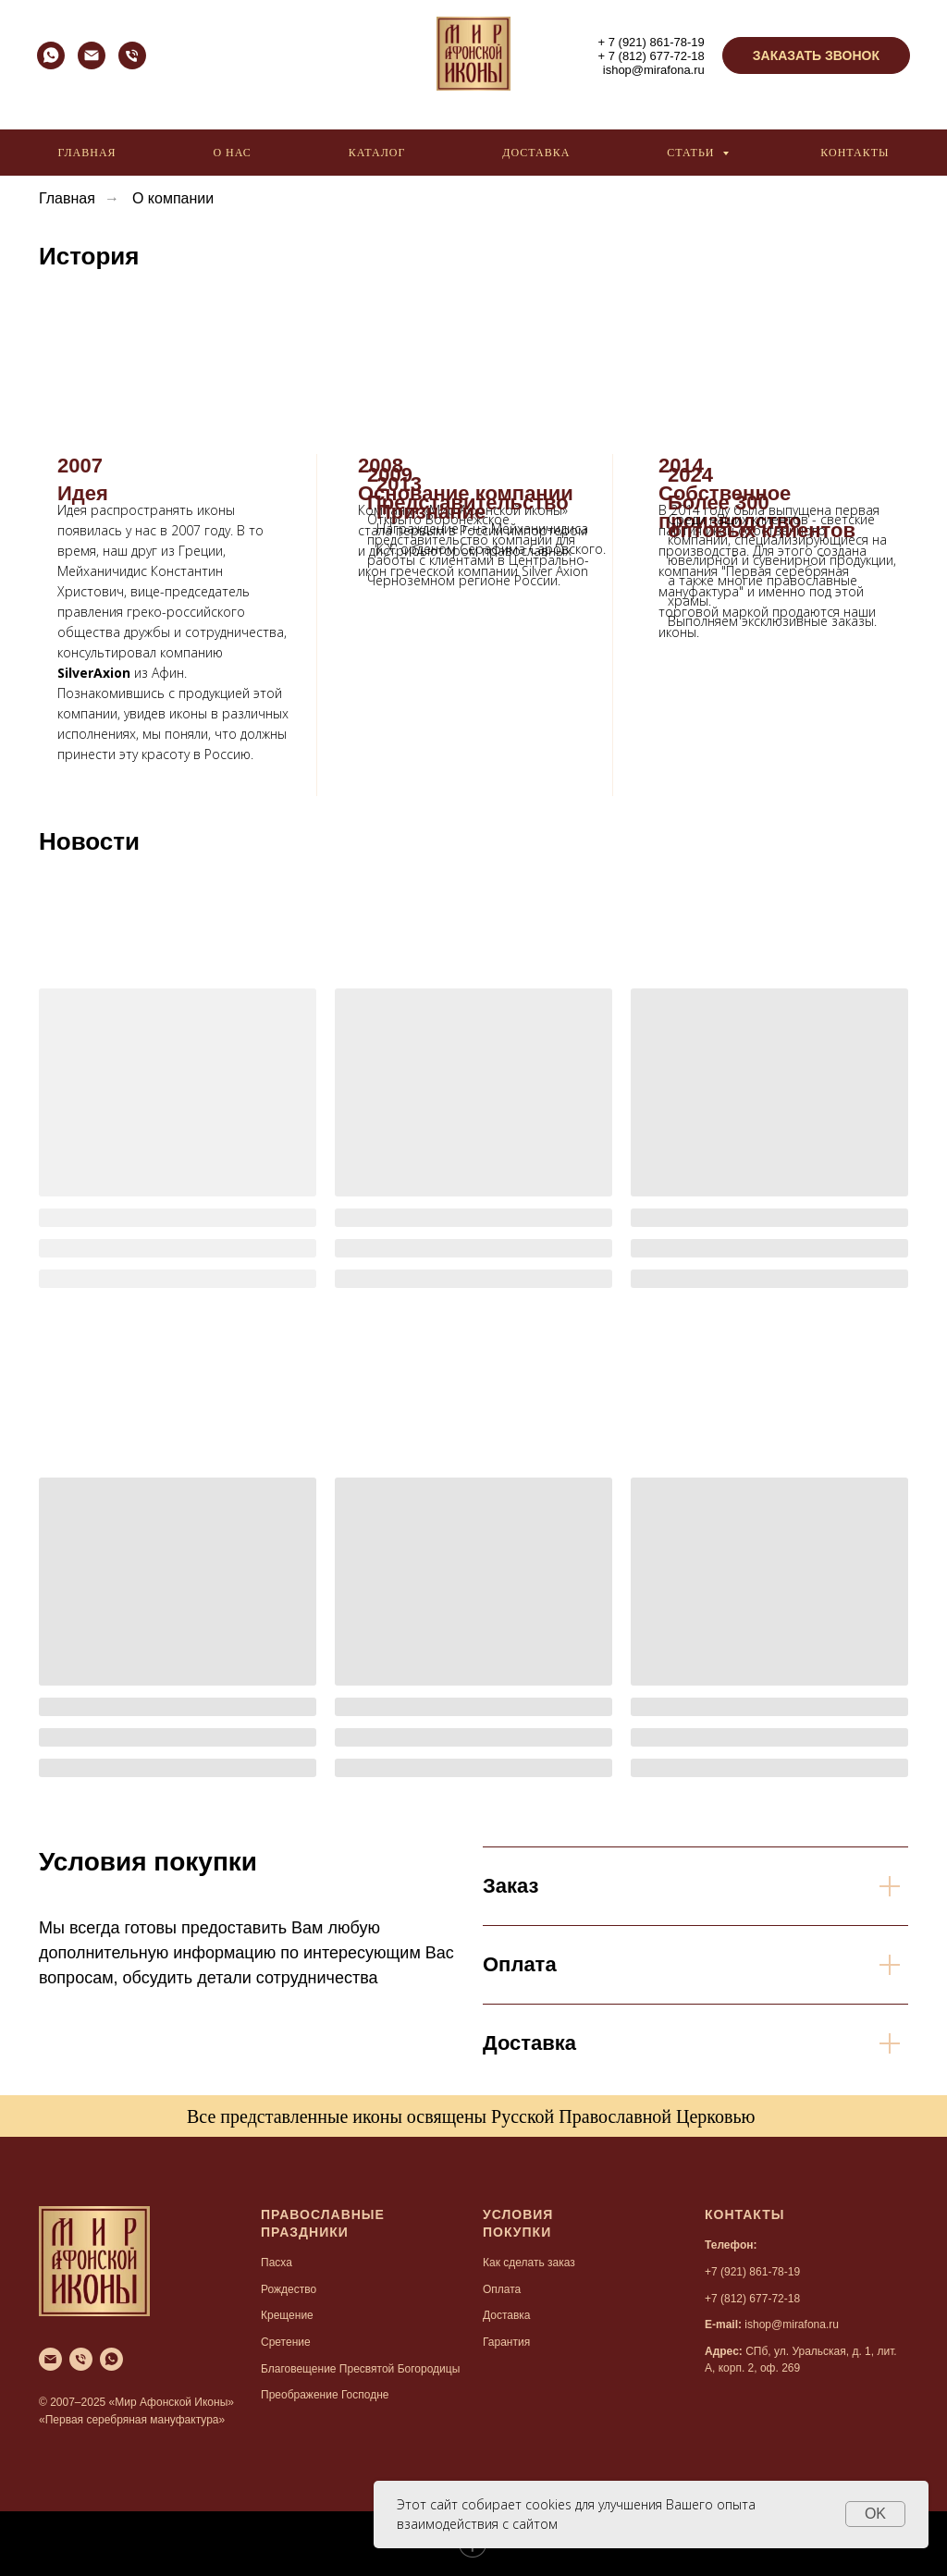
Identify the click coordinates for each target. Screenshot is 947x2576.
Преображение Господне (325, 2394)
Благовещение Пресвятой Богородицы (360, 2368)
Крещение (287, 2315)
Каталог (377, 152)
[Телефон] (132, 64)
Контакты (854, 152)
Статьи (692, 152)
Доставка (536, 152)
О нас (232, 152)
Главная (86, 152)
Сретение (286, 2342)
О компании (173, 198)
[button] (816, 55)
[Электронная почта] (91, 64)
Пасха (276, 2262)
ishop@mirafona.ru (654, 70)
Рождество (288, 2289)
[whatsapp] (51, 64)
